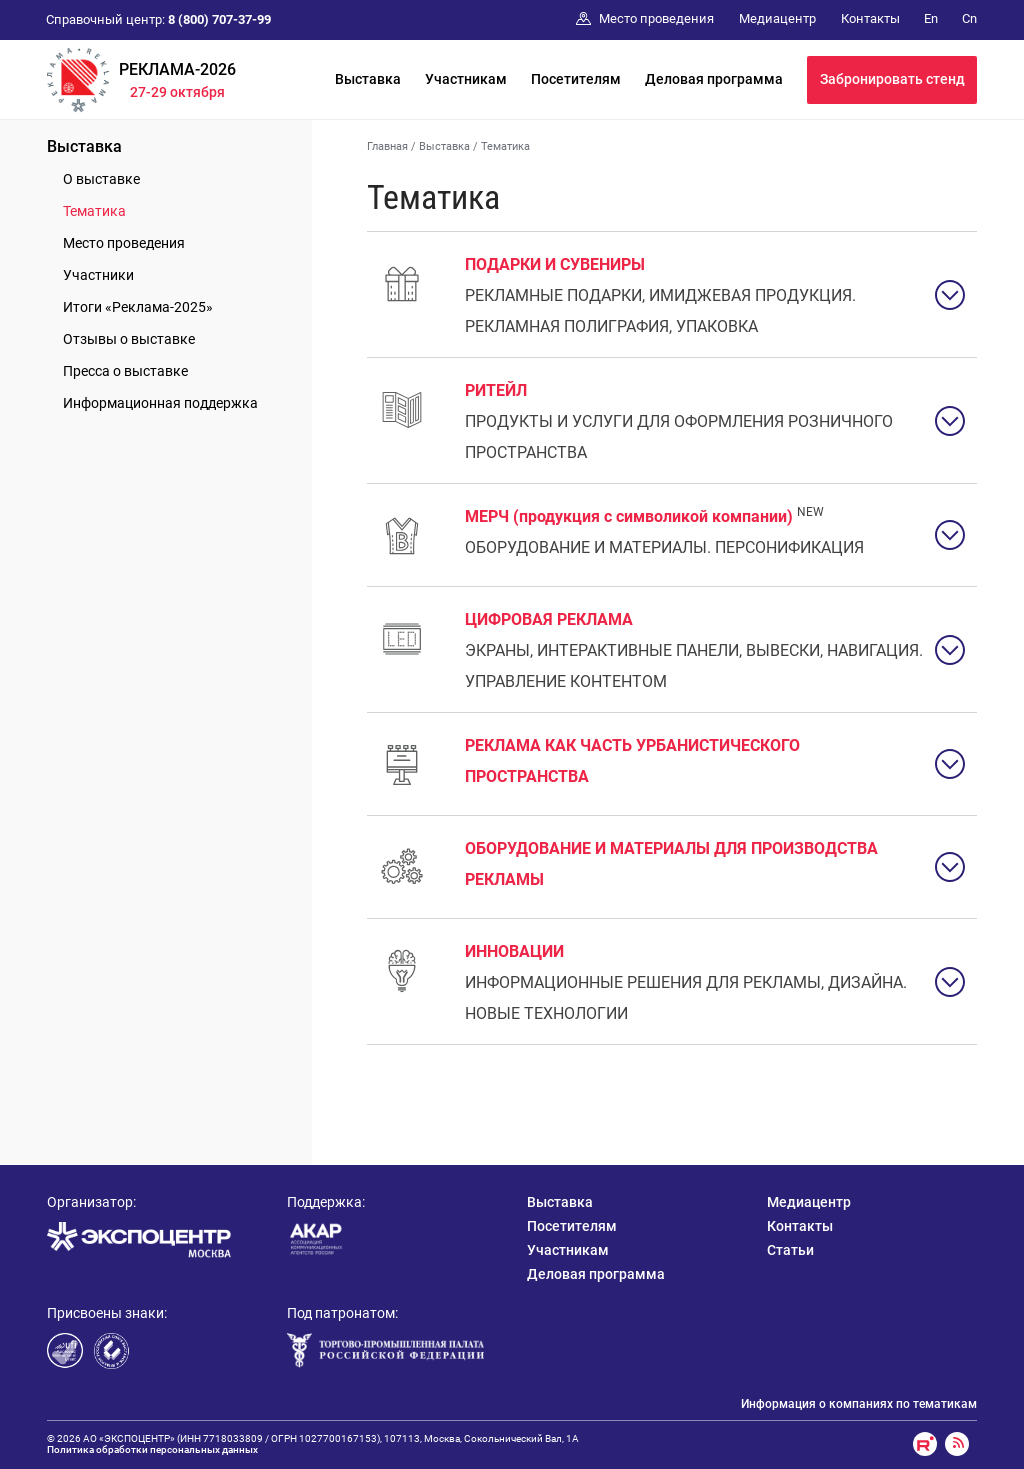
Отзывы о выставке (129, 339)
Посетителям (576, 79)
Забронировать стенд (892, 79)
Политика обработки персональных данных (152, 1449)
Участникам (466, 79)
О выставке (101, 179)
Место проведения (124, 243)
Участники (98, 275)
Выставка (368, 79)
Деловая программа (714, 79)
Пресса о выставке (125, 371)
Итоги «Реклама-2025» (138, 307)
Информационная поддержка (160, 403)
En (931, 18)
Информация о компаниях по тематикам (859, 1404)
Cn (969, 18)
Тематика (94, 211)
